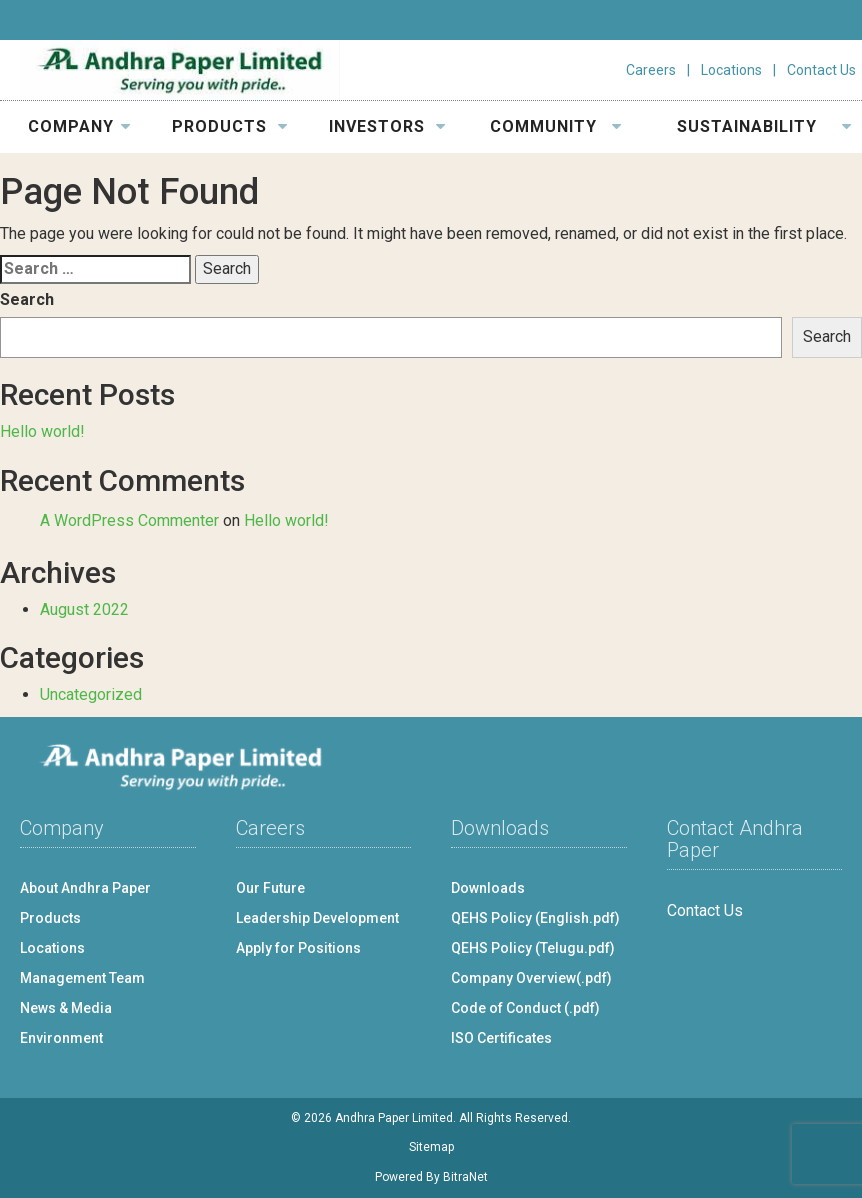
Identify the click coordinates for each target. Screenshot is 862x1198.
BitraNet (465, 1177)
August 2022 (84, 609)
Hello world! (42, 431)
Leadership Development (317, 918)
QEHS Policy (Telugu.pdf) (533, 948)
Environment (61, 1038)
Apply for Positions (298, 948)
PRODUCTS (230, 126)
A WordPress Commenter (129, 520)
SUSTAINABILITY (764, 126)
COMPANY (80, 126)
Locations (731, 70)
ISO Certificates (501, 1038)
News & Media (66, 1008)
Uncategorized (91, 694)
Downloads (488, 888)
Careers (651, 70)
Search (27, 299)
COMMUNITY (556, 126)
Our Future (270, 888)
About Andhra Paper (85, 888)
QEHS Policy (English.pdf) (535, 918)
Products (50, 918)
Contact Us (821, 70)
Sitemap (431, 1147)
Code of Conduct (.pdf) (525, 1008)
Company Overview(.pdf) (531, 978)
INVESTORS (387, 126)
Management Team (82, 978)
